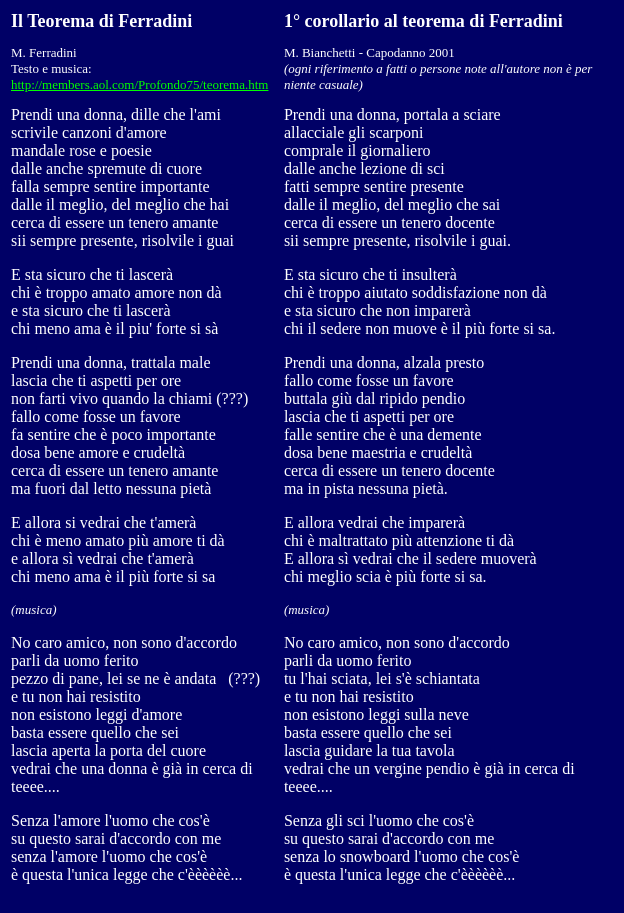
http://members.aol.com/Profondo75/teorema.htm (139, 84)
